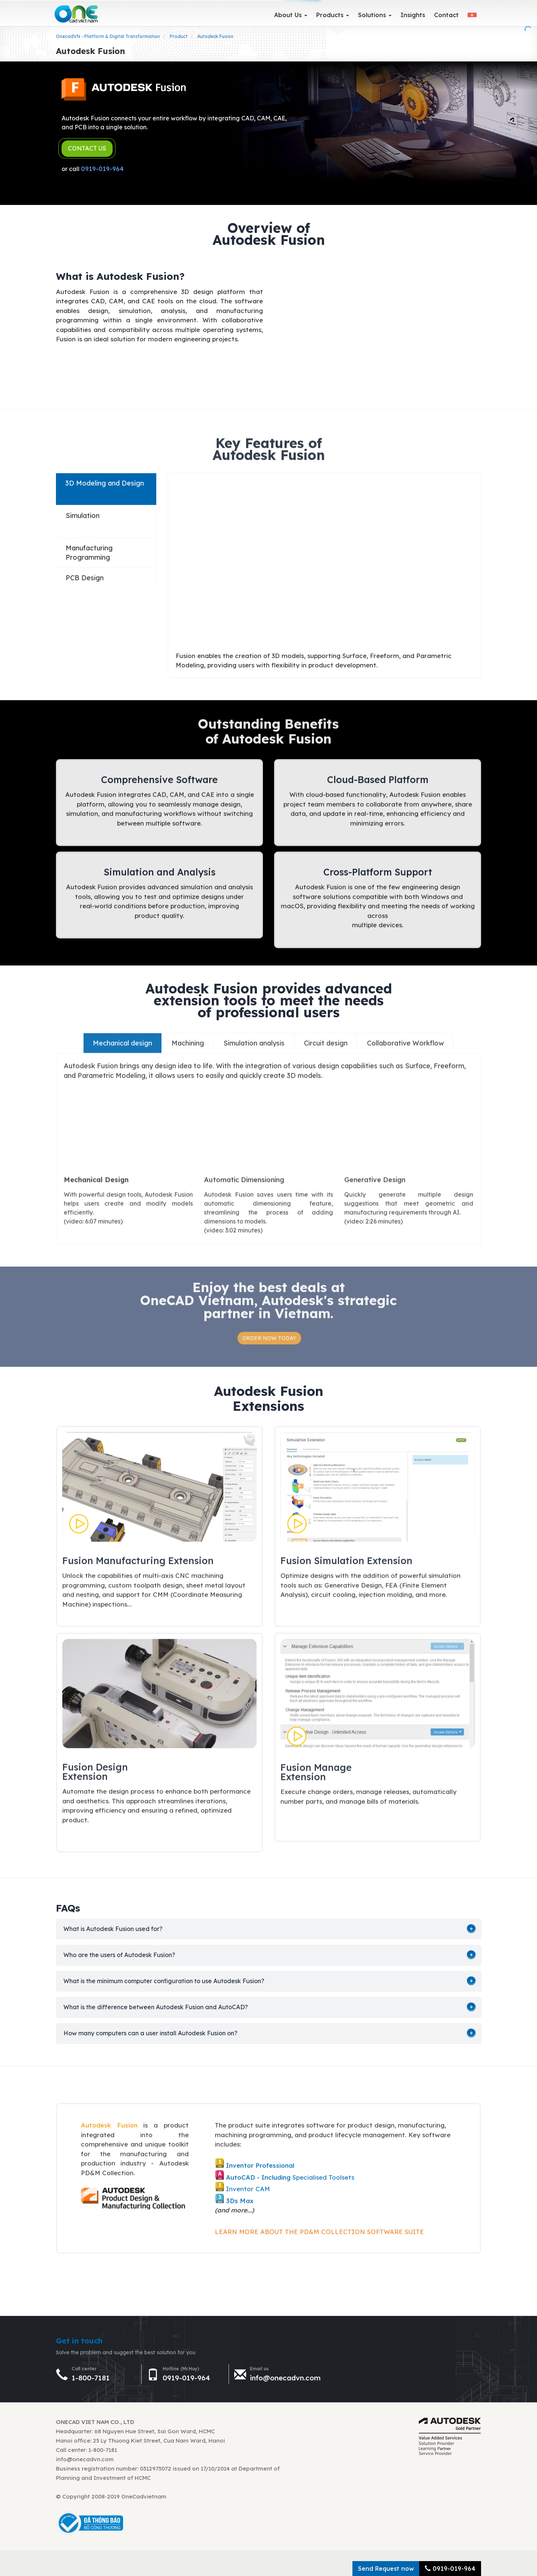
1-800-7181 (91, 2377)
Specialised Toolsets (323, 2170)
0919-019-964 (102, 169)
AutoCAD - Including (259, 2170)
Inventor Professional (260, 2159)
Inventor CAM (248, 2182)
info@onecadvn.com (285, 2377)
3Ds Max (240, 2194)
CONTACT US (87, 148)
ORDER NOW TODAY (276, 1338)
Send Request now (386, 2568)
